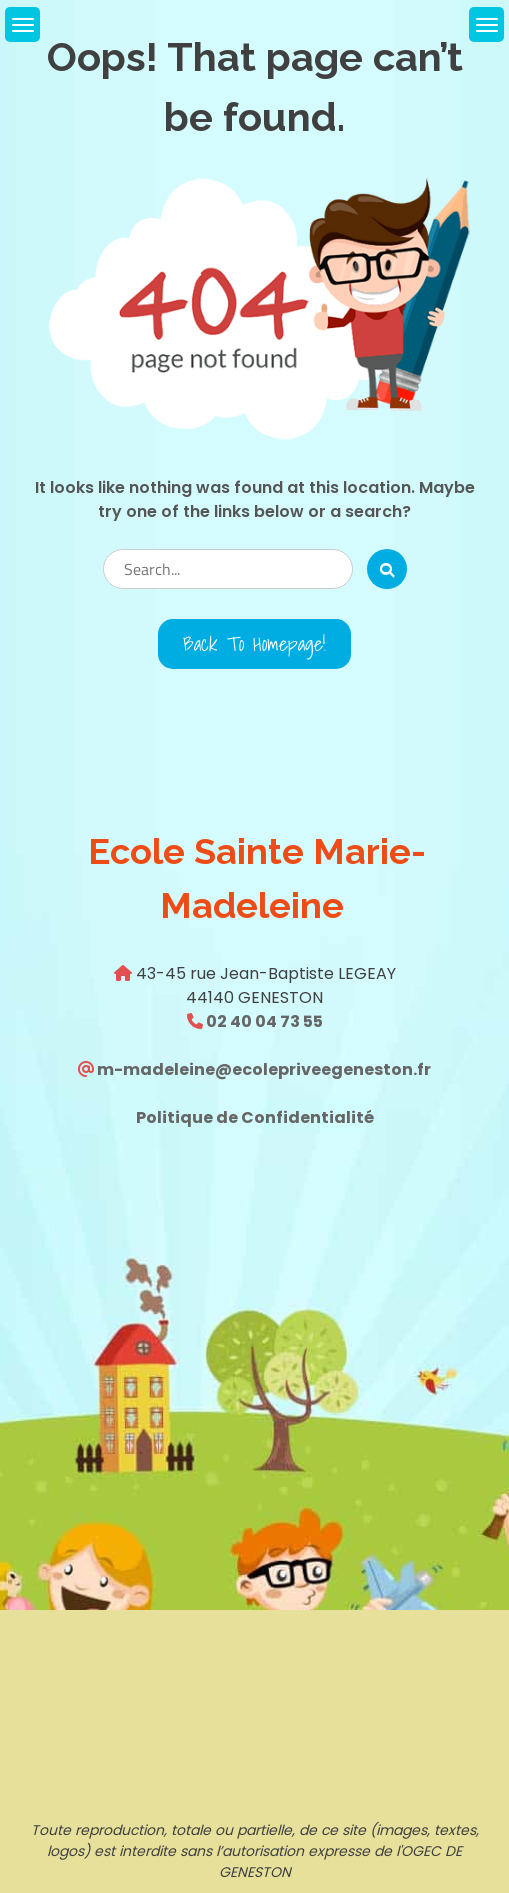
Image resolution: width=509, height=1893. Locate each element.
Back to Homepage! (254, 644)
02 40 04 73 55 (263, 1021)
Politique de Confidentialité (255, 1117)
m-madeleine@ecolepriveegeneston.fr (262, 1069)
